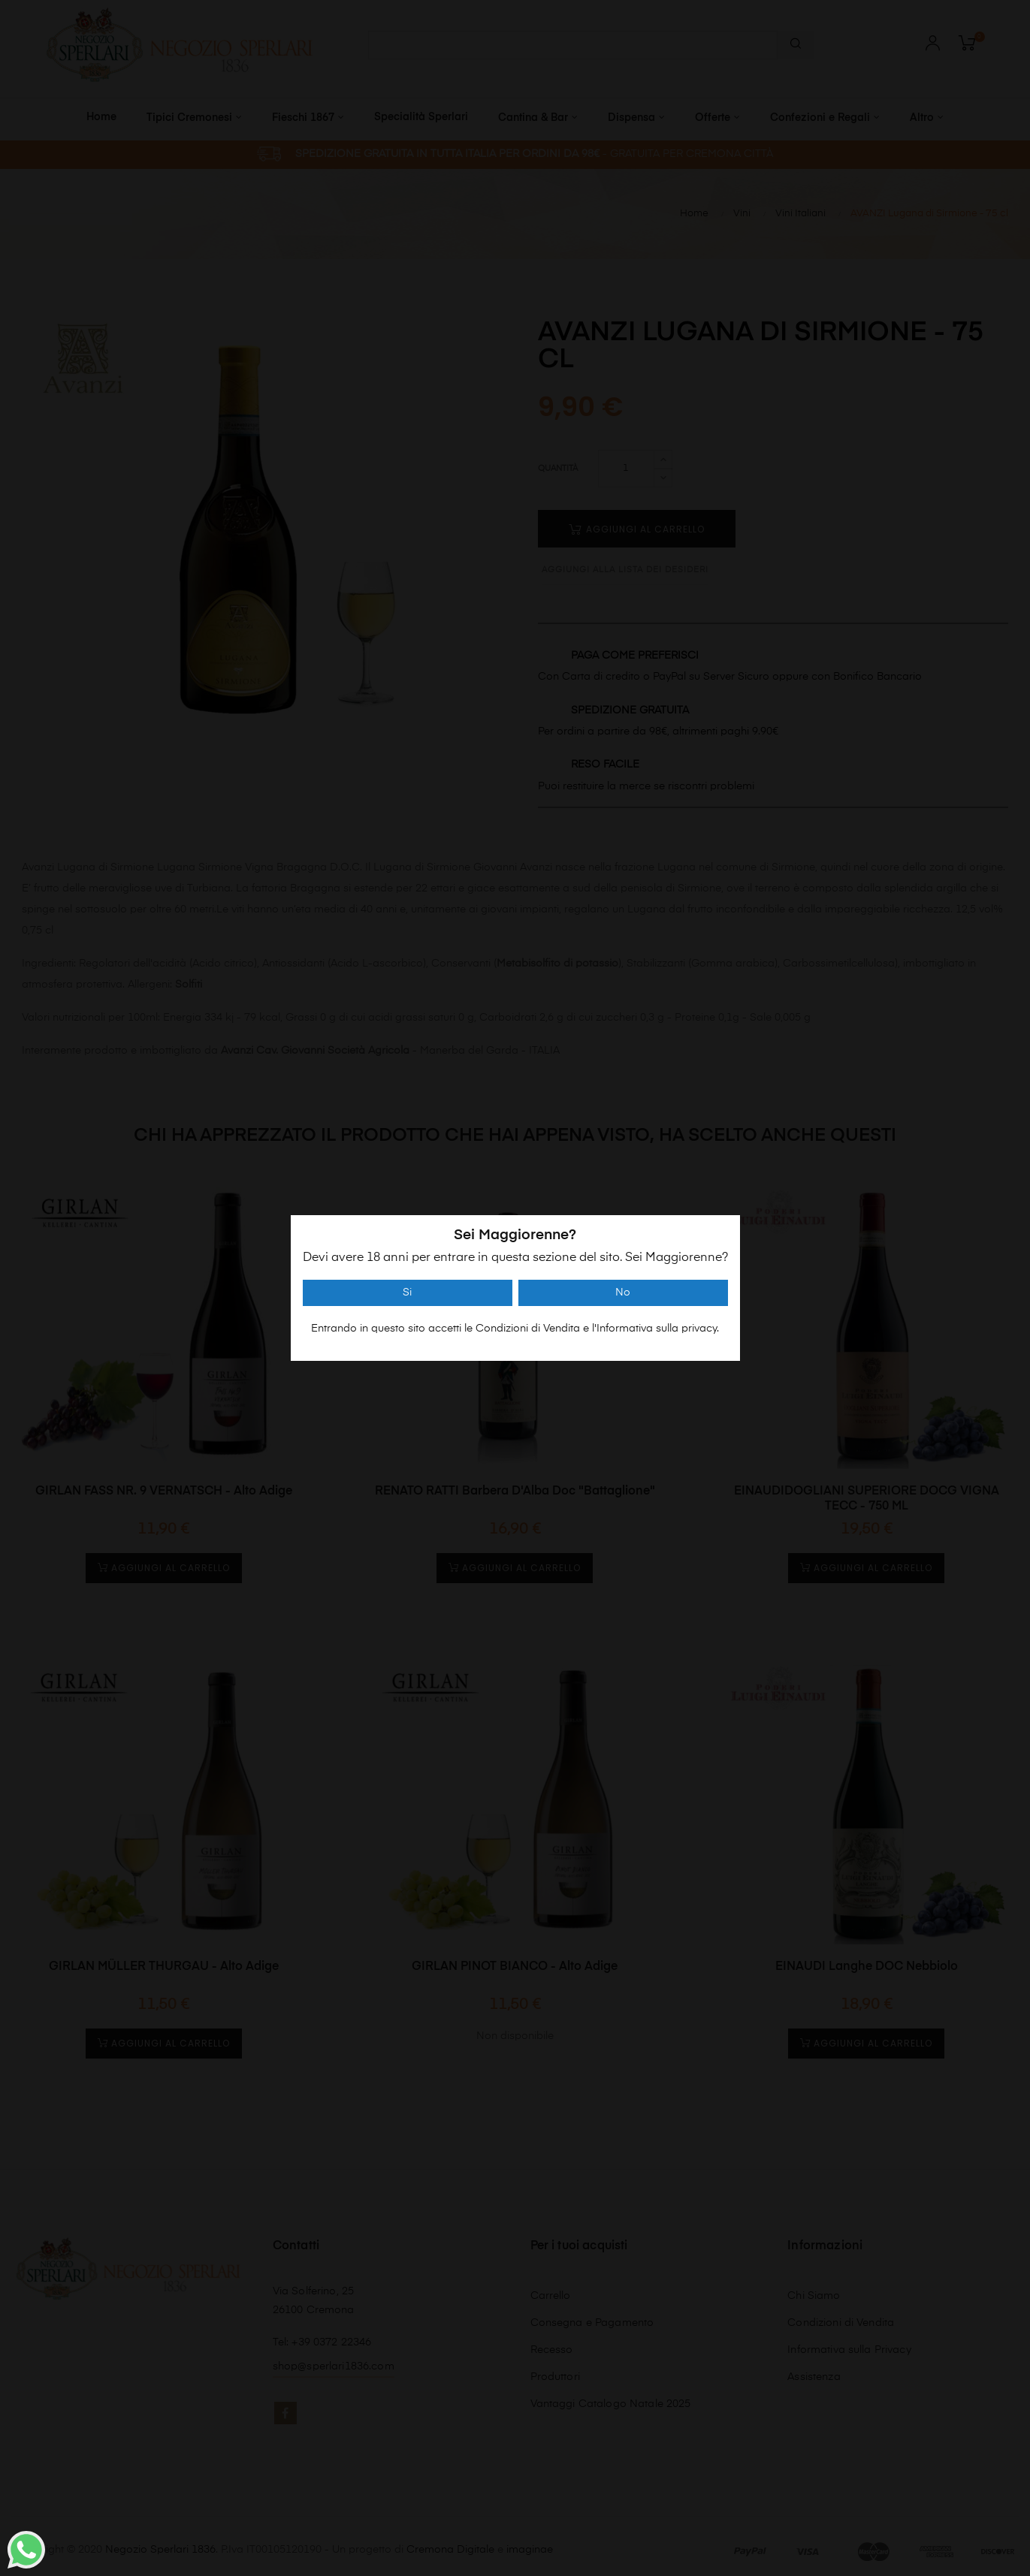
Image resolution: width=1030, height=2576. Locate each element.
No (622, 1292)
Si (407, 1292)
